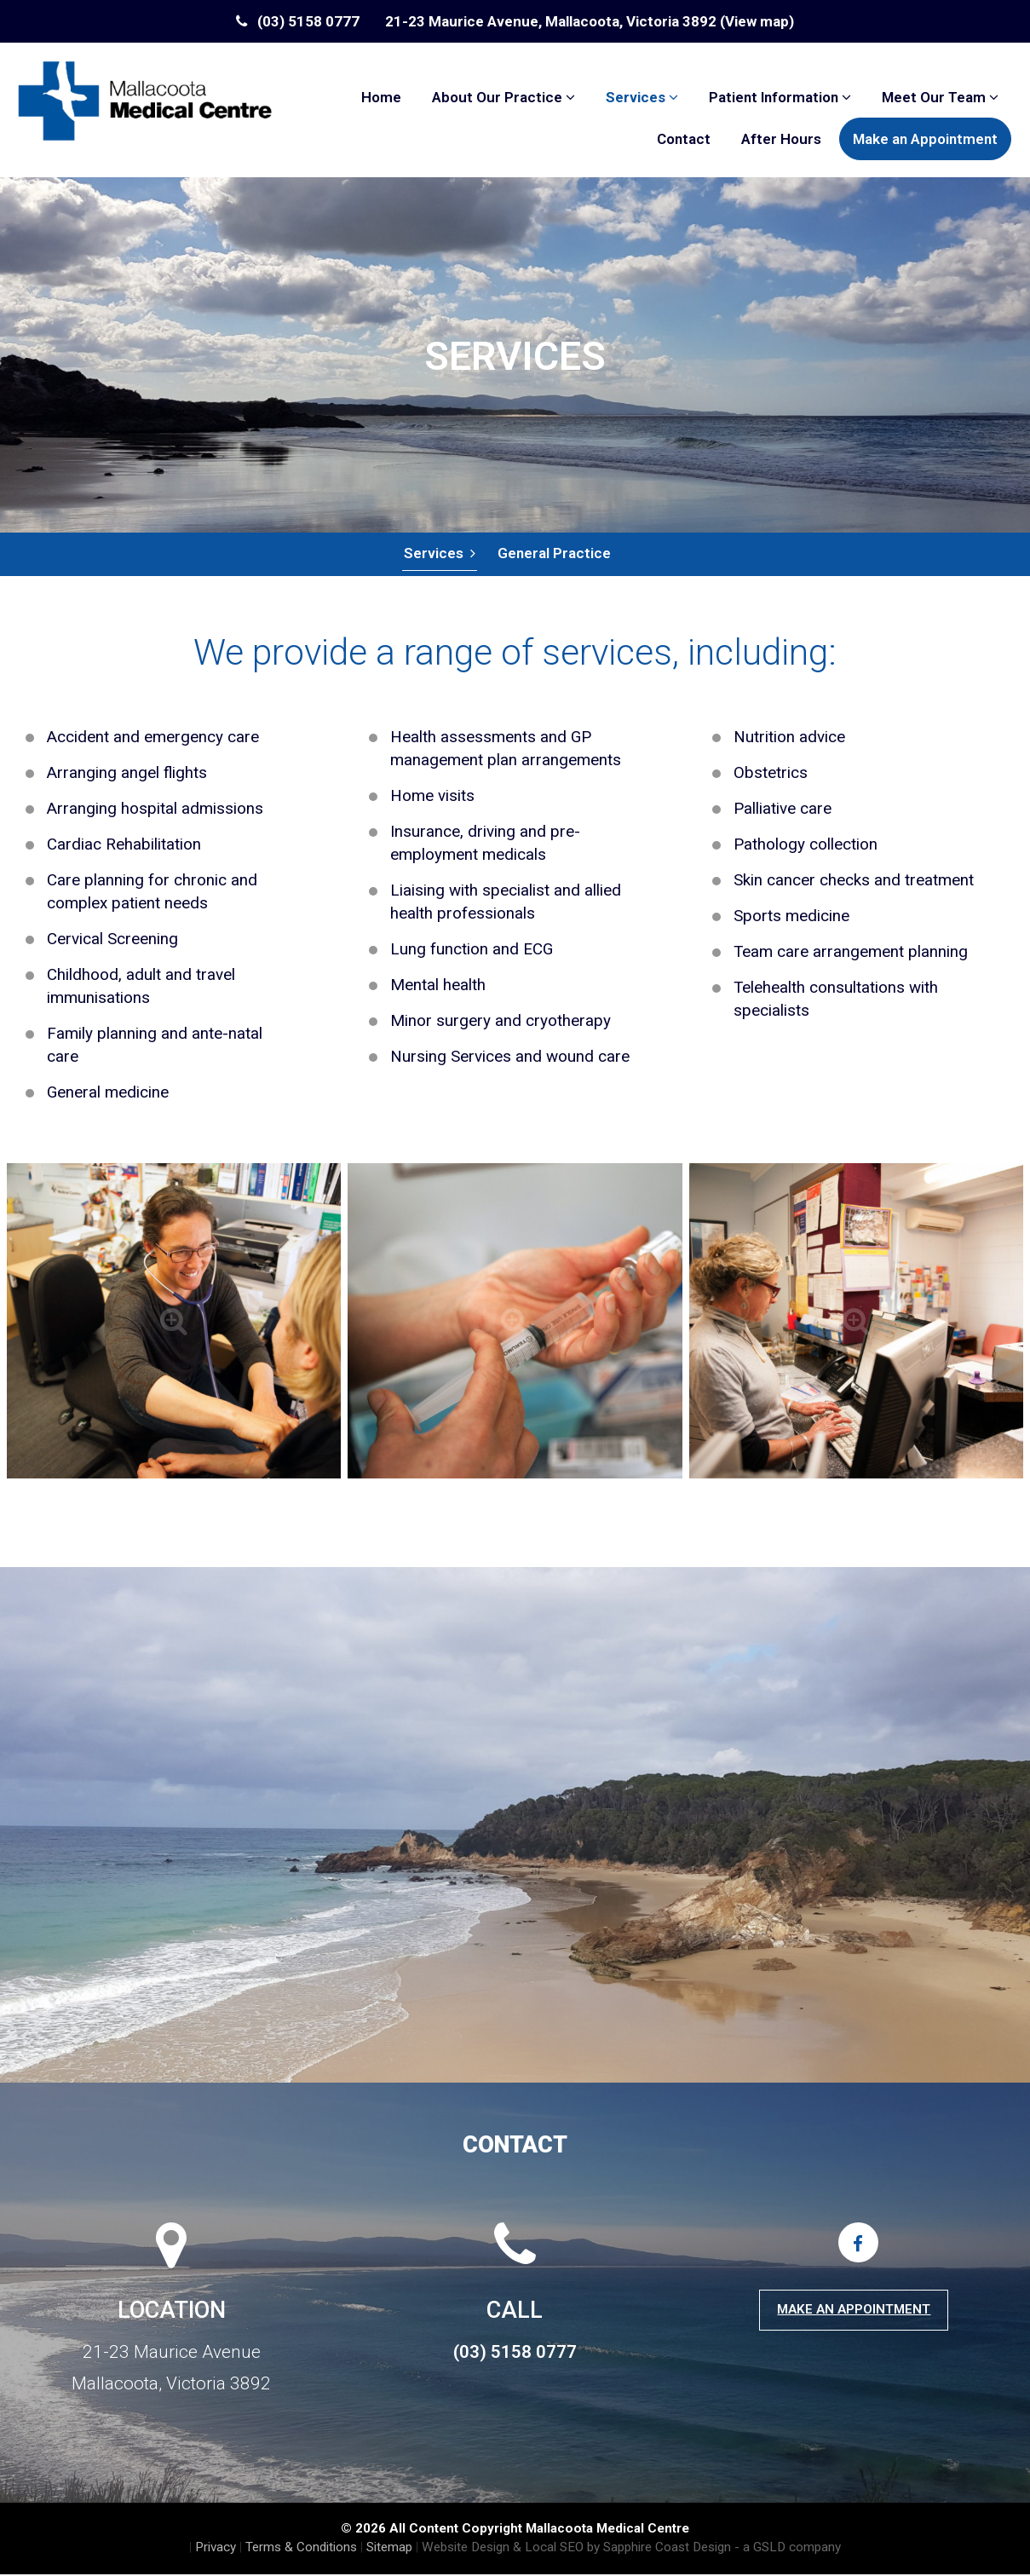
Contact (684, 138)
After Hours (781, 138)
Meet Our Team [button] (940, 97)
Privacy (215, 2548)
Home (381, 97)
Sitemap (389, 2548)
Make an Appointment (925, 138)
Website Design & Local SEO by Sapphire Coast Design (576, 2548)
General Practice (553, 553)
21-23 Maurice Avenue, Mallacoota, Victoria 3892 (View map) (589, 21)
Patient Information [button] (780, 97)
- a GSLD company (787, 2548)
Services (439, 553)
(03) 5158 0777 (298, 21)
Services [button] (642, 97)
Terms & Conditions (301, 2548)
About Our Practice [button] (503, 97)
